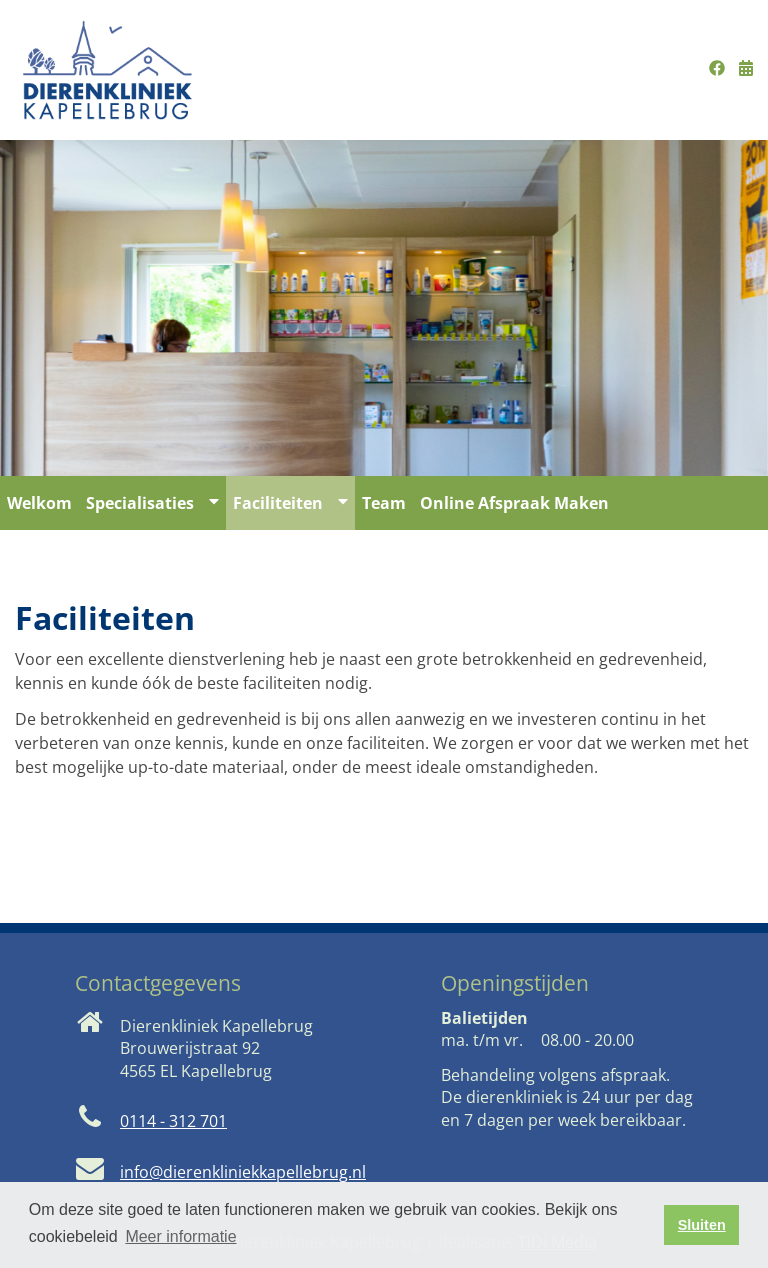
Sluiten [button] (702, 1225)
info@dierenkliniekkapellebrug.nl (243, 1172)
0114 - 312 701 (173, 1121)
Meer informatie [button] (180, 1236)
